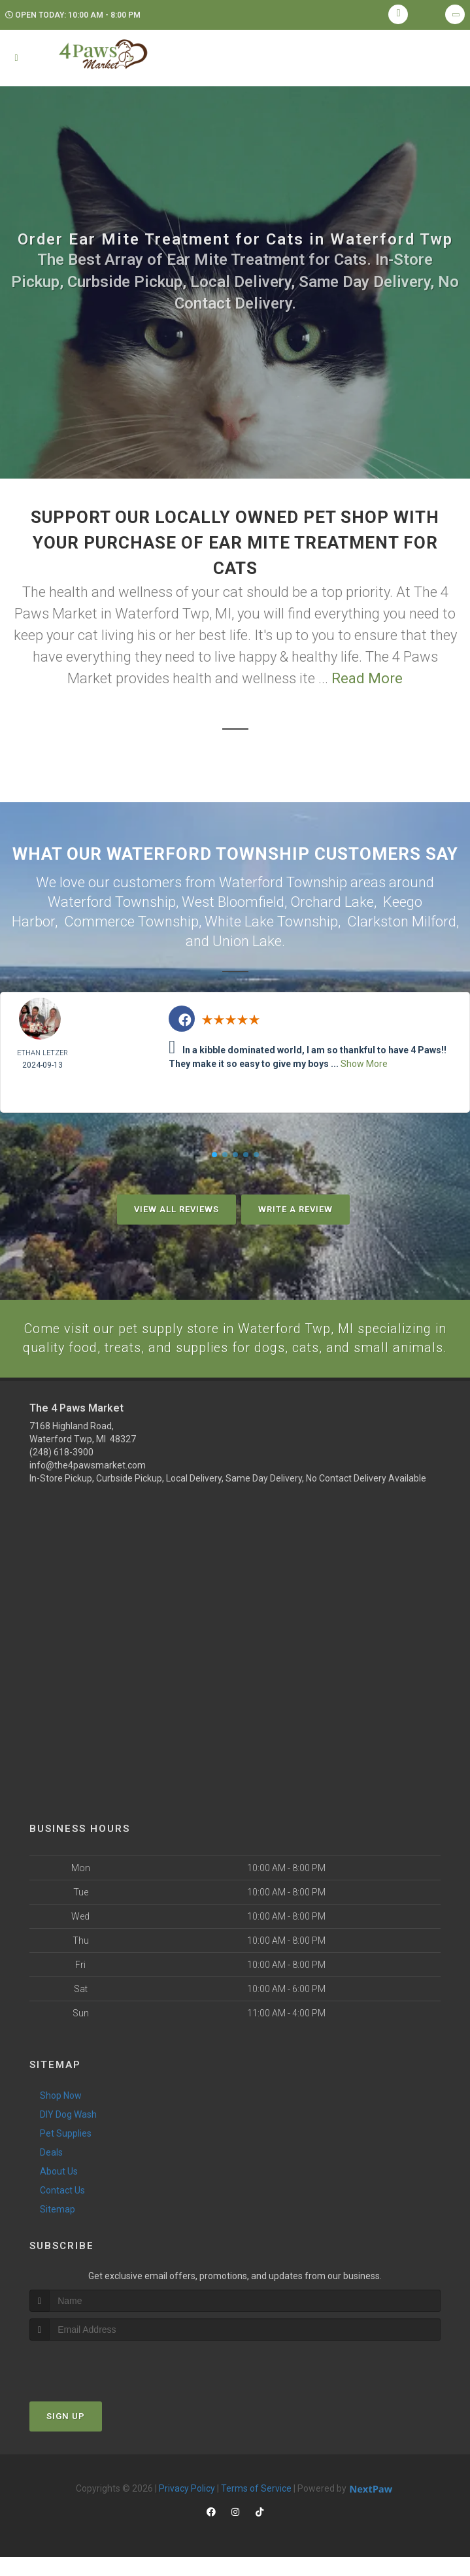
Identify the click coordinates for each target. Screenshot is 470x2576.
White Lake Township (271, 919)
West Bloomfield (233, 901)
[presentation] (99, 2384)
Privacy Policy (187, 2507)
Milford (434, 919)
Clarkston (378, 919)
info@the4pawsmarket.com (87, 1484)
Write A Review (295, 1206)
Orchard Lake (332, 901)
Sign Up (65, 2435)
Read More (367, 678)
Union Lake (247, 938)
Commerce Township (131, 919)
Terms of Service (256, 2507)
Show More (364, 1060)
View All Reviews (176, 1206)
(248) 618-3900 (61, 1471)
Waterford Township (112, 901)
